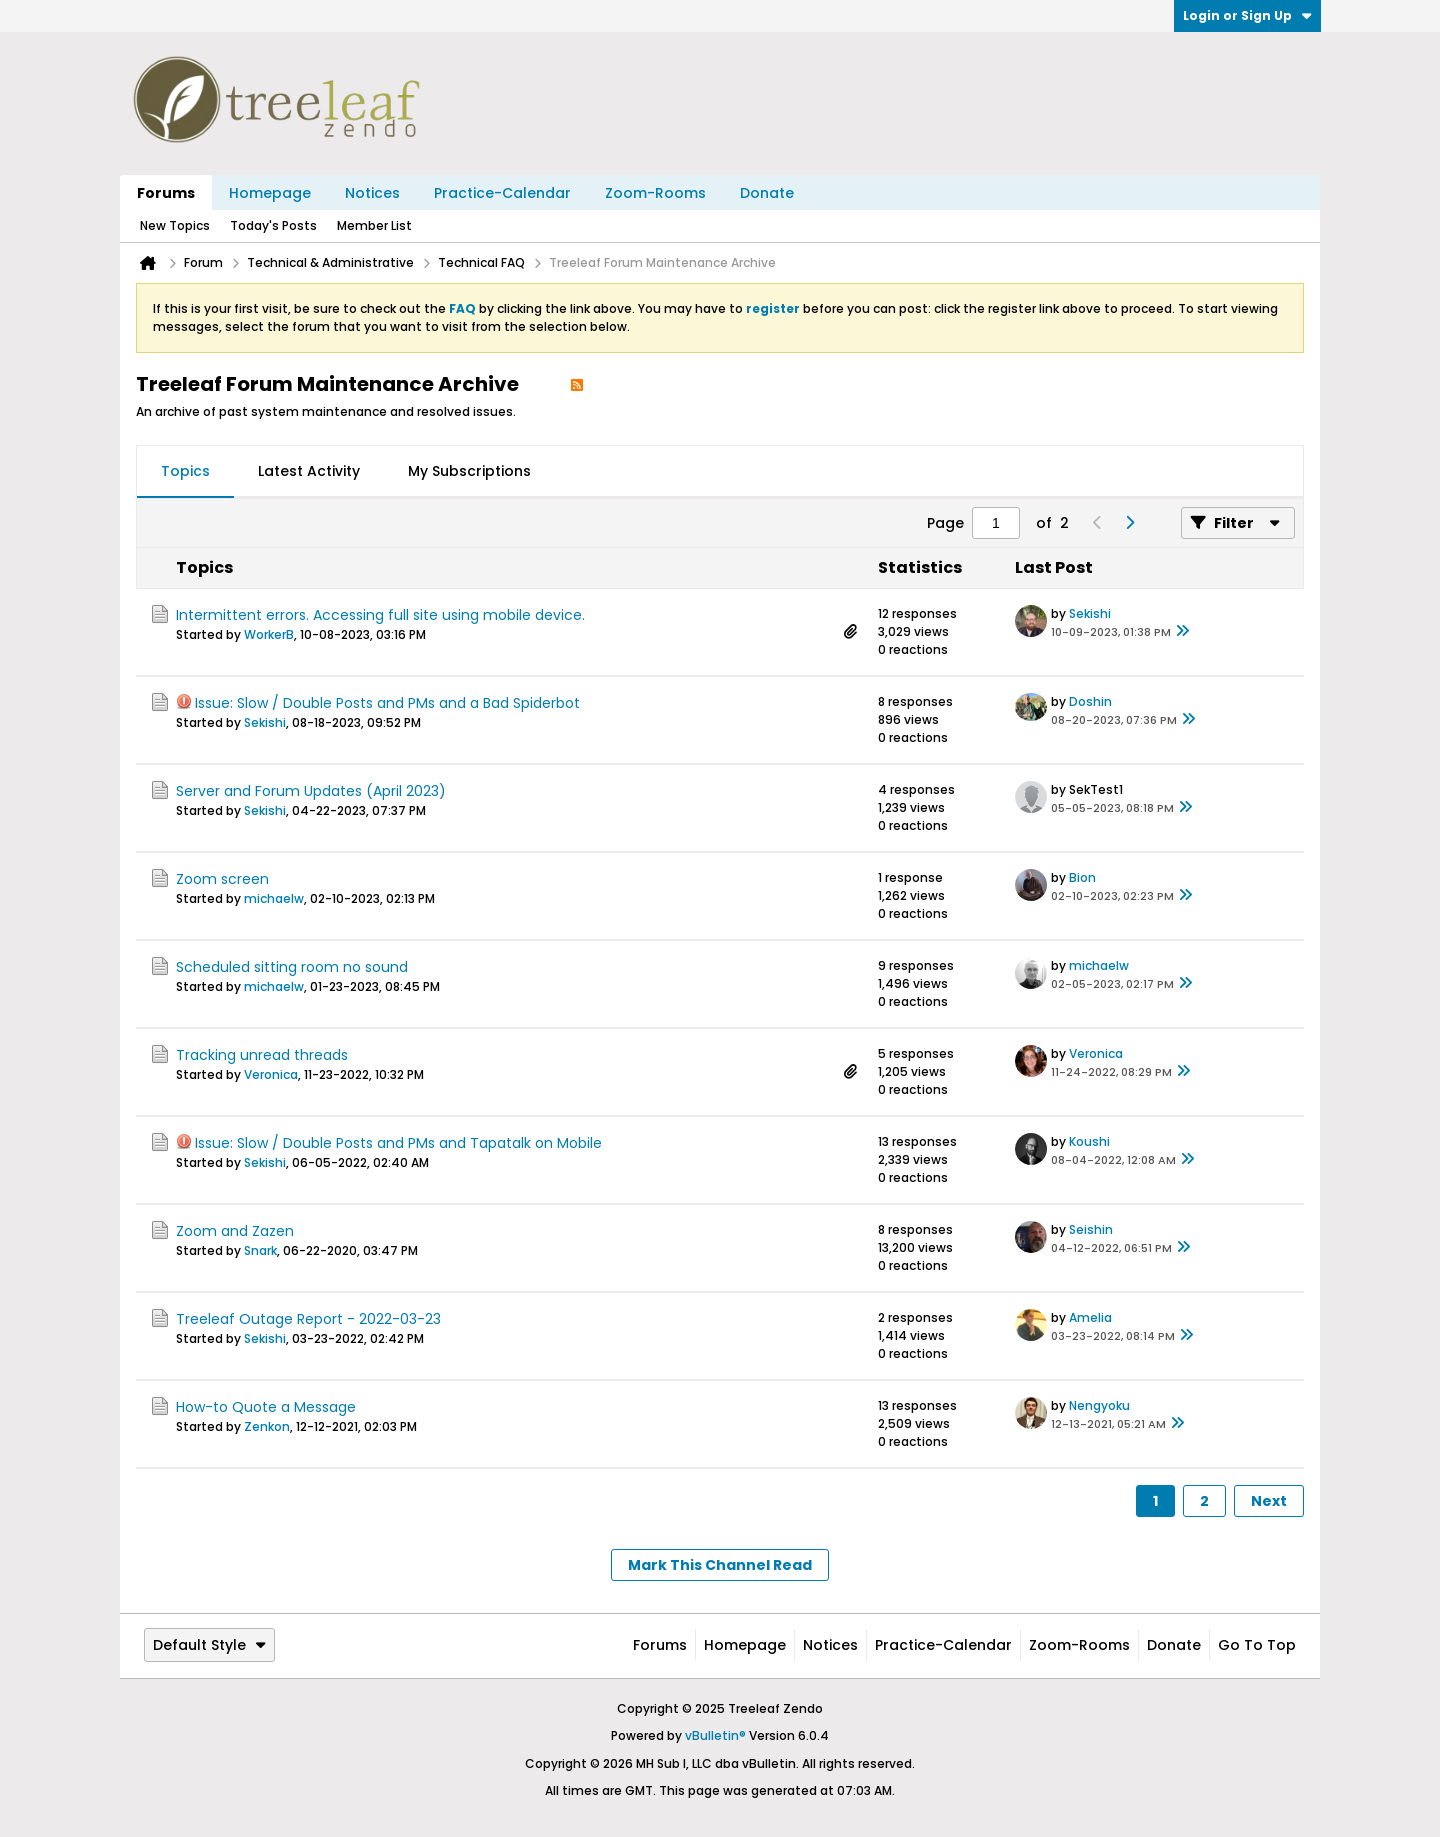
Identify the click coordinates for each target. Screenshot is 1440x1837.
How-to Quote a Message (266, 1407)
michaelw (274, 898)
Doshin (1090, 701)
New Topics (175, 225)
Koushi (1089, 1141)
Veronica (271, 1074)
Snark (260, 1250)
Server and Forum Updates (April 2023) (311, 791)
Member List (374, 225)
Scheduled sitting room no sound (292, 967)
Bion (1082, 877)
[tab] (185, 472)
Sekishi (1090, 613)
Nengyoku (1099, 1405)
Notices (372, 193)
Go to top (1257, 1645)
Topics (185, 471)
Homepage (270, 193)
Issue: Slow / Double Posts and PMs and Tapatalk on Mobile (398, 1143)
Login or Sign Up (1247, 15)
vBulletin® (715, 1735)
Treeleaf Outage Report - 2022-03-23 (308, 1319)
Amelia (1090, 1317)
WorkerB (269, 634)
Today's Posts (273, 225)
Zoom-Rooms (655, 193)
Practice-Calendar (502, 193)
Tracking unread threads (262, 1055)
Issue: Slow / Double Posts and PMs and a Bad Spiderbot (387, 703)
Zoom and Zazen (235, 1231)
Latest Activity (309, 471)
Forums (166, 193)
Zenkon (267, 1426)
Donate (767, 193)
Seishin (1091, 1229)
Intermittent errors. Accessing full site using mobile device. (380, 615)
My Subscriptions (469, 471)
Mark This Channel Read (720, 1565)
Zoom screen (222, 879)
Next (1269, 1501)
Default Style (209, 1645)
